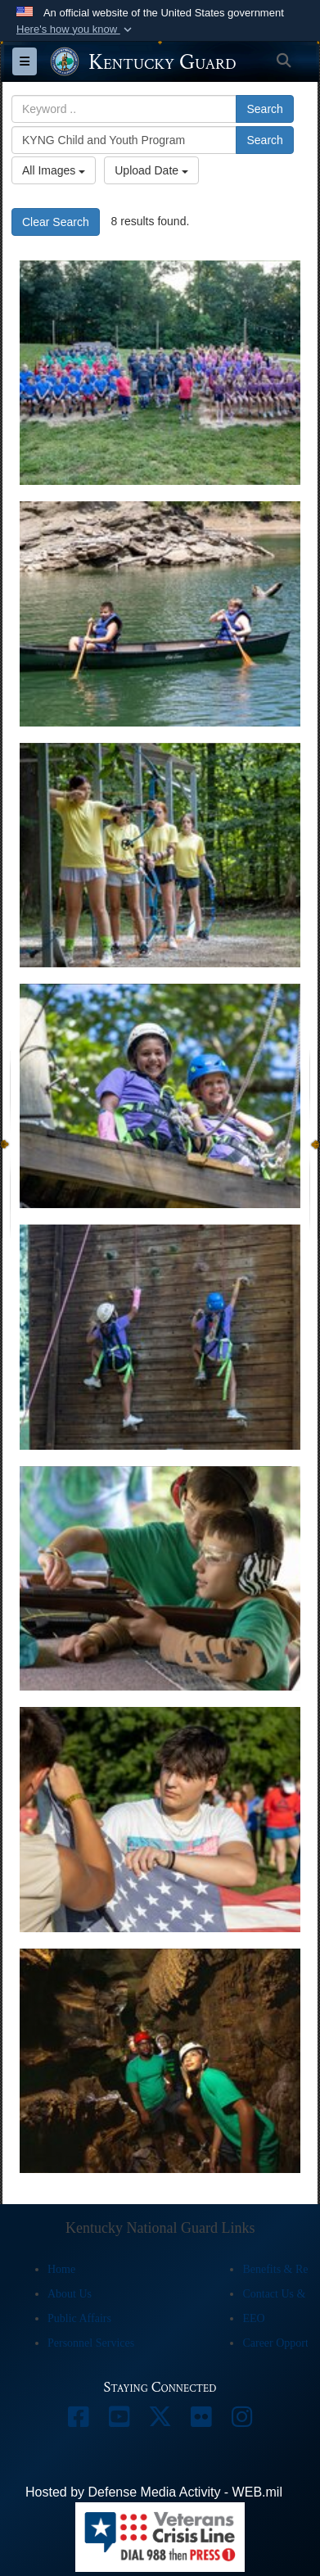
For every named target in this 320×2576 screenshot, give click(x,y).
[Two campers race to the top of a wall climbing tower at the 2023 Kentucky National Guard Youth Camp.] (160, 1337)
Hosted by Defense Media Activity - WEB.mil (153, 2492)
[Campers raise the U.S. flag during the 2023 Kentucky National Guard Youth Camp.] (160, 1819)
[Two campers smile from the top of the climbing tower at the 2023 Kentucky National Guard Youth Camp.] (160, 1096)
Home (61, 2269)
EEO (253, 2318)
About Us (69, 2294)
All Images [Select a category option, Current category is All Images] (53, 170)
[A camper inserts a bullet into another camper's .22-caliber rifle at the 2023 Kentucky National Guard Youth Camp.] (160, 1578)
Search (264, 108)
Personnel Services (90, 2343)
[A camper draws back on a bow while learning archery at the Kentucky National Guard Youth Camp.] (160, 855)
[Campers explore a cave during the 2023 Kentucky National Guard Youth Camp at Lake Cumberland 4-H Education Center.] (160, 2061)
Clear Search (55, 222)
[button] (75, 29)
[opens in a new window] (78, 2421)
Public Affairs (79, 2318)
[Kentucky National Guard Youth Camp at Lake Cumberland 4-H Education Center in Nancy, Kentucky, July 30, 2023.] (160, 372)
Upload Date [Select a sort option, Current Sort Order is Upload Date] (151, 170)
